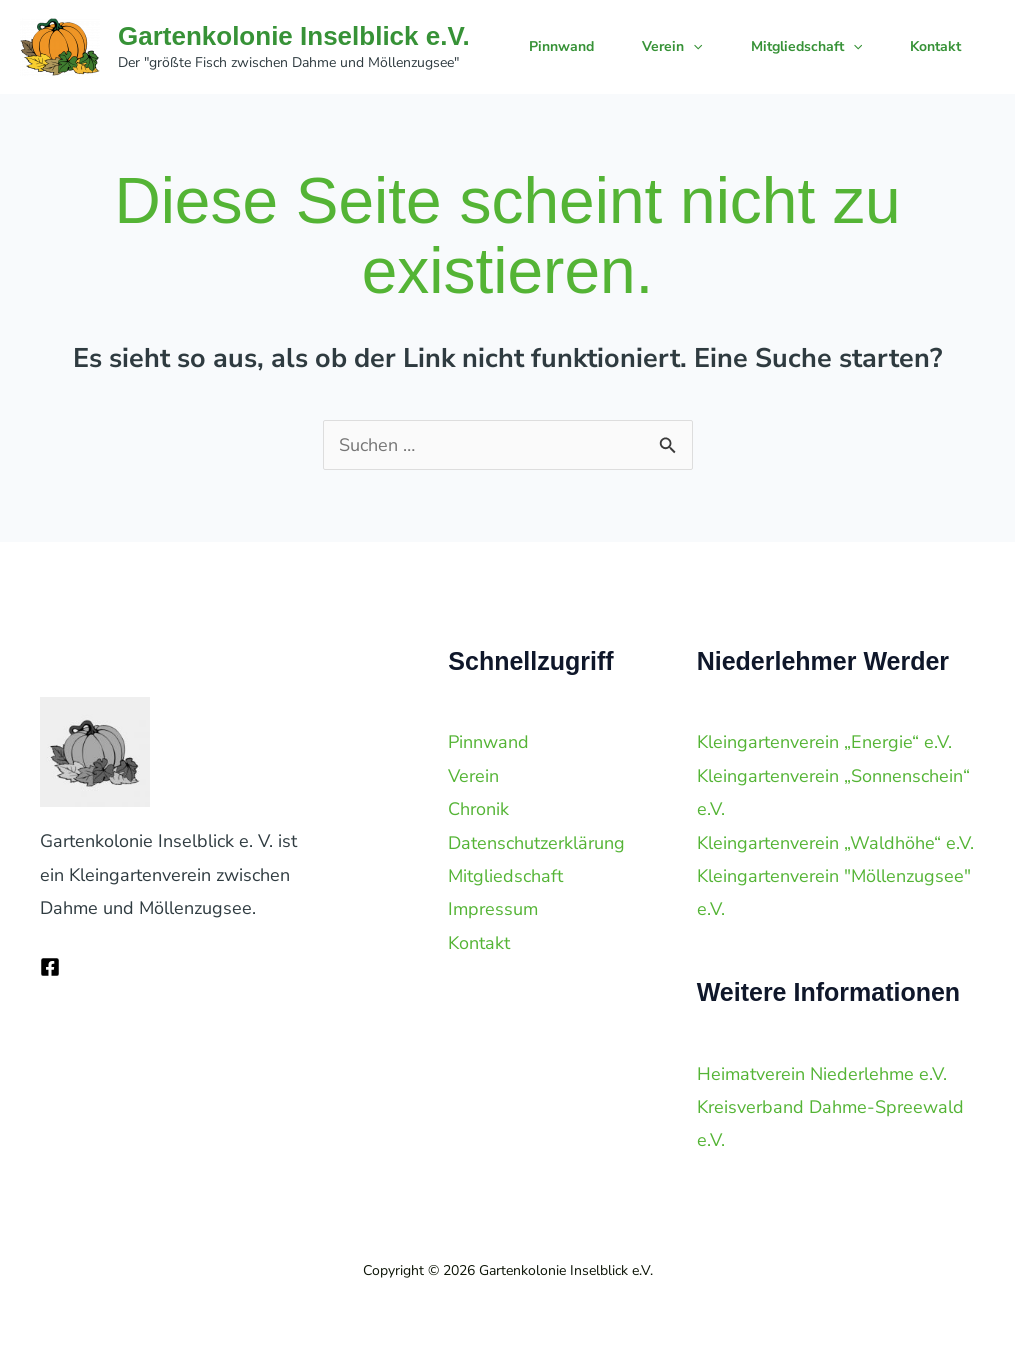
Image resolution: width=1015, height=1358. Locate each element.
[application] (693, 47)
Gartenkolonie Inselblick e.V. (294, 36)
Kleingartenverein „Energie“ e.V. (824, 742)
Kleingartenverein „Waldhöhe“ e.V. (835, 843)
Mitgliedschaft (806, 47)
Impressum (493, 909)
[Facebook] (50, 967)
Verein (672, 47)
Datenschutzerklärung (536, 843)
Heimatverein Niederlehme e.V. (822, 1074)
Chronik (478, 809)
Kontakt (935, 46)
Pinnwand (561, 46)
